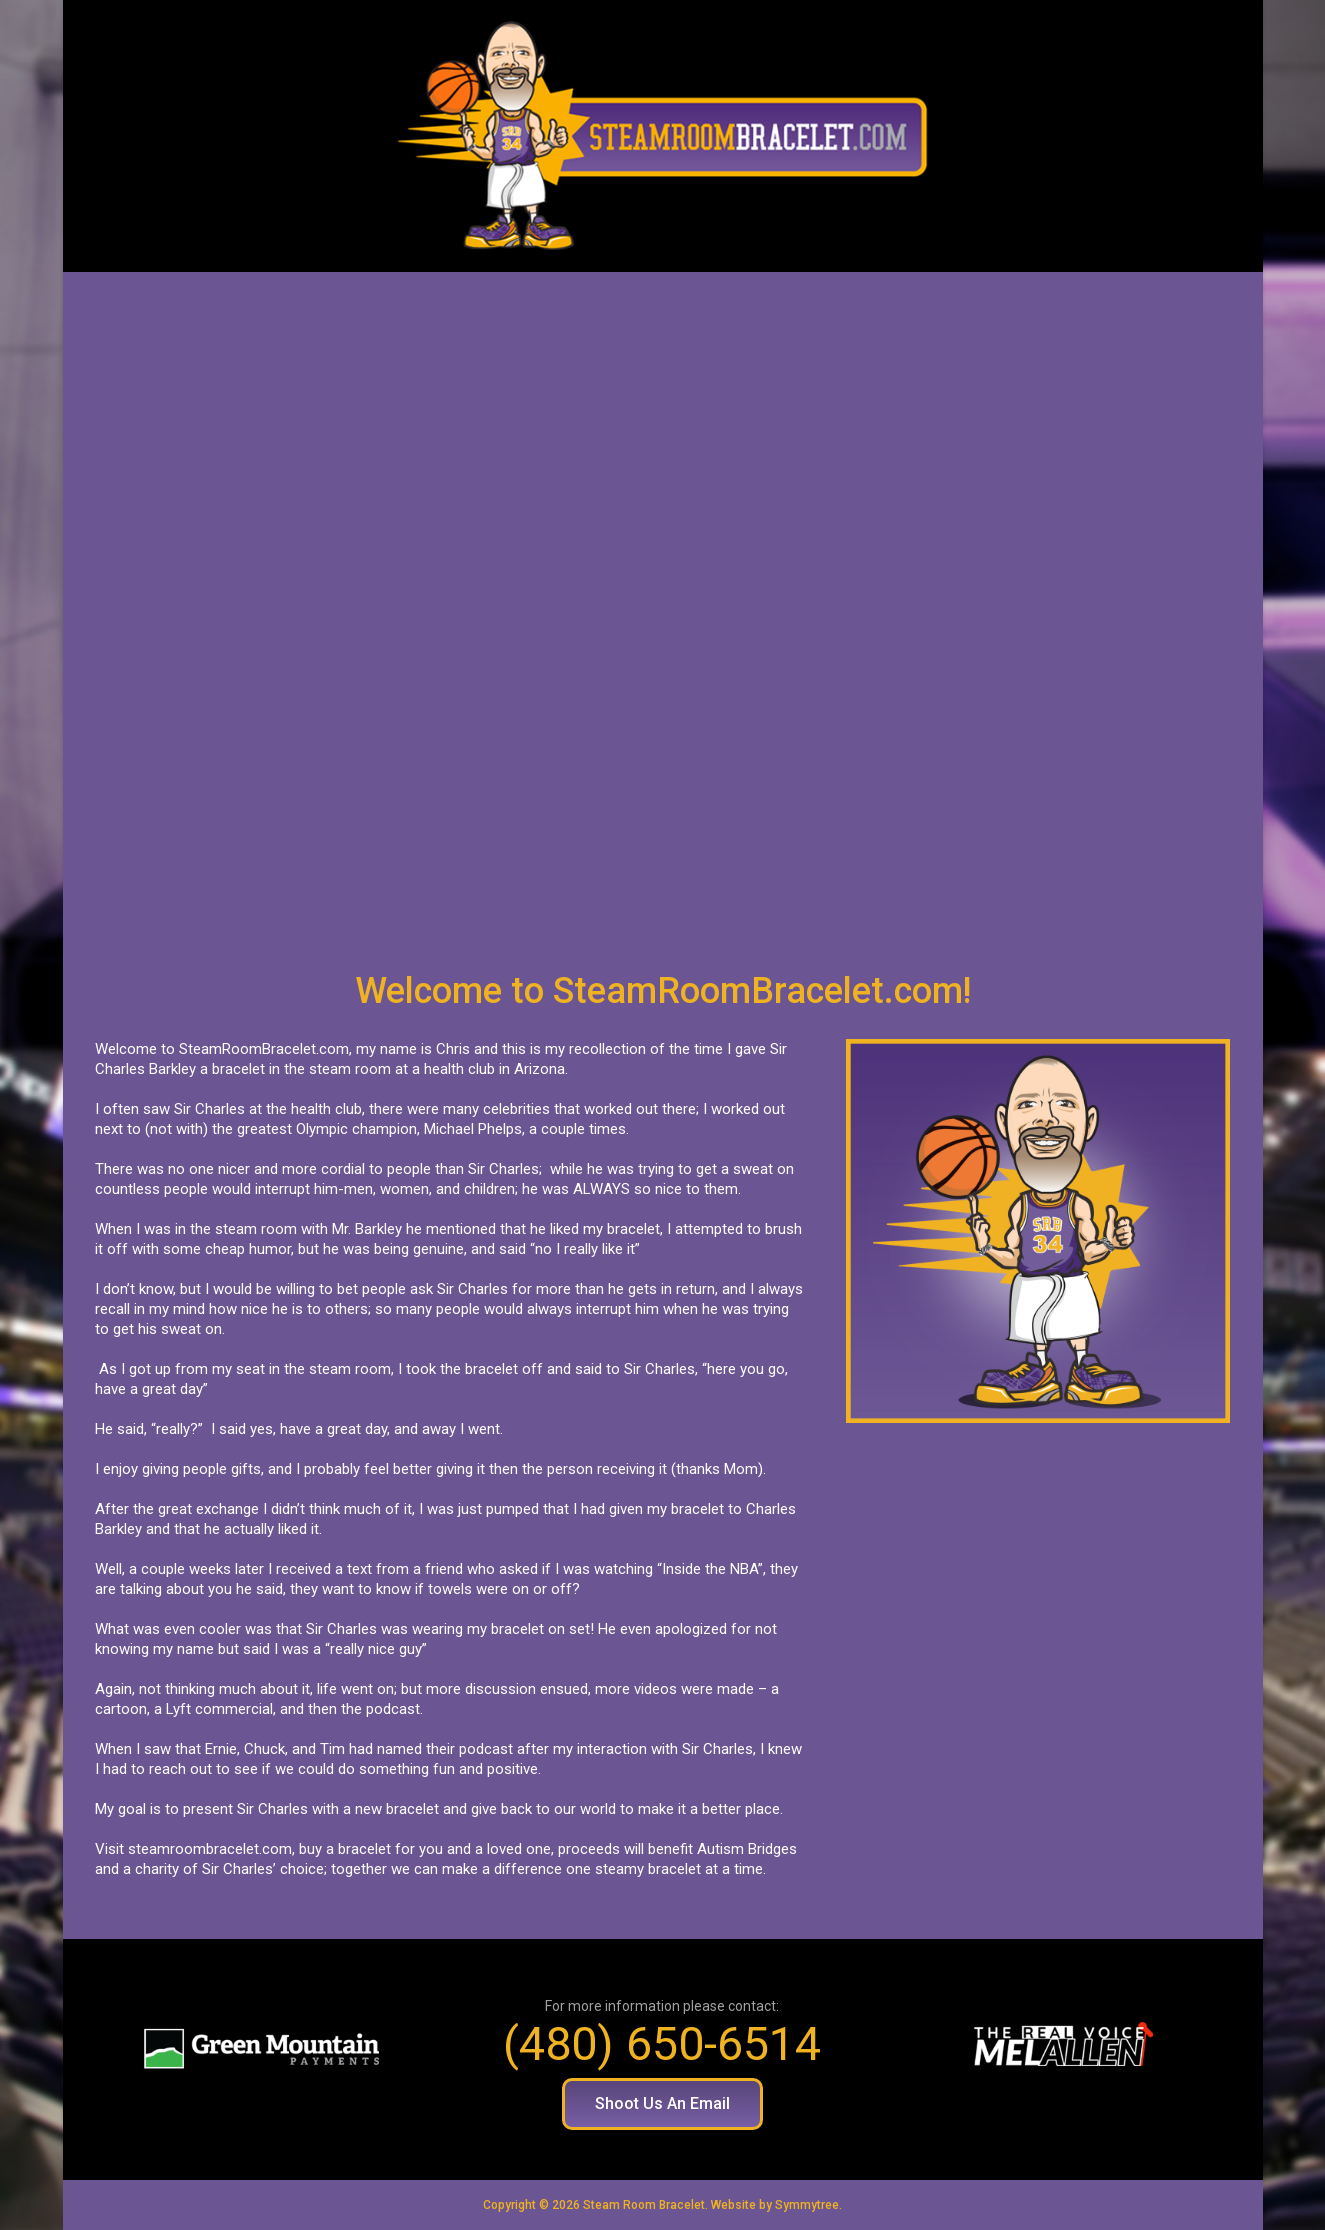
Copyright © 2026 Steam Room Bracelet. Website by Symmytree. (662, 2205)
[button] (662, 2104)
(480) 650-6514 (662, 2043)
